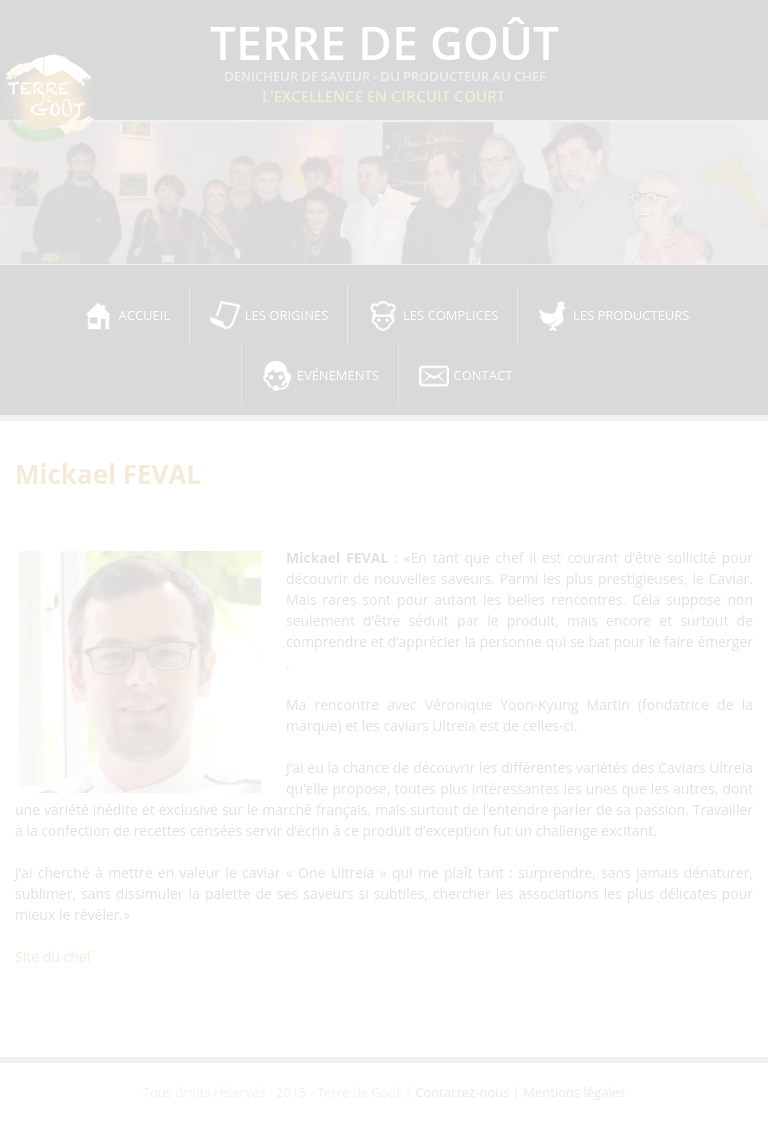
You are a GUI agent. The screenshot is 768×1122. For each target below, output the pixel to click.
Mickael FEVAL (108, 474)
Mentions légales (574, 1092)
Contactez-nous (462, 1092)
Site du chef (53, 956)
